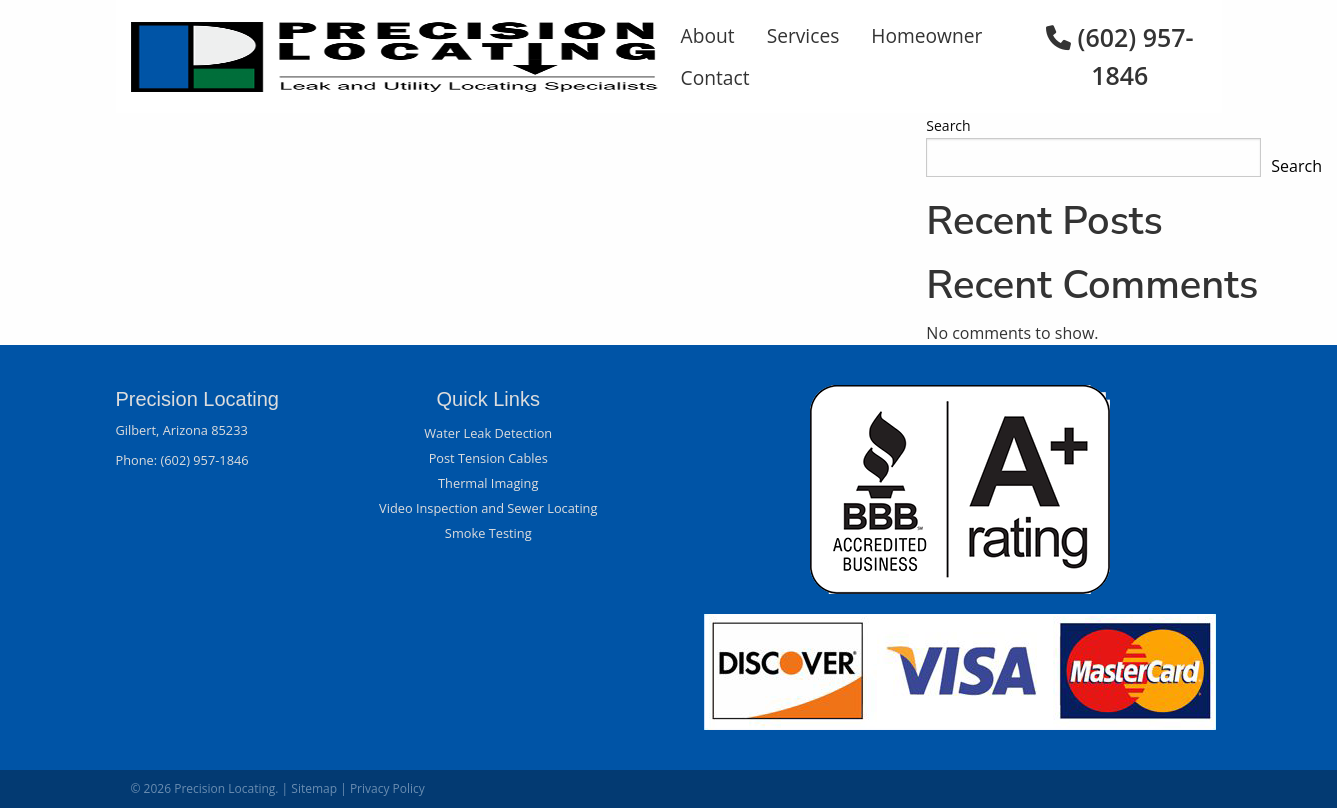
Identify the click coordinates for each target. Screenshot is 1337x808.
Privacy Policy (387, 788)
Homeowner (926, 35)
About (708, 35)
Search (948, 125)
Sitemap (314, 788)
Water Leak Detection (488, 433)
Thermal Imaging (488, 483)
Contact (715, 77)
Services (803, 35)
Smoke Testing (488, 533)
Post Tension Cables (488, 458)
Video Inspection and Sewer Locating (488, 508)
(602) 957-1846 (204, 460)
